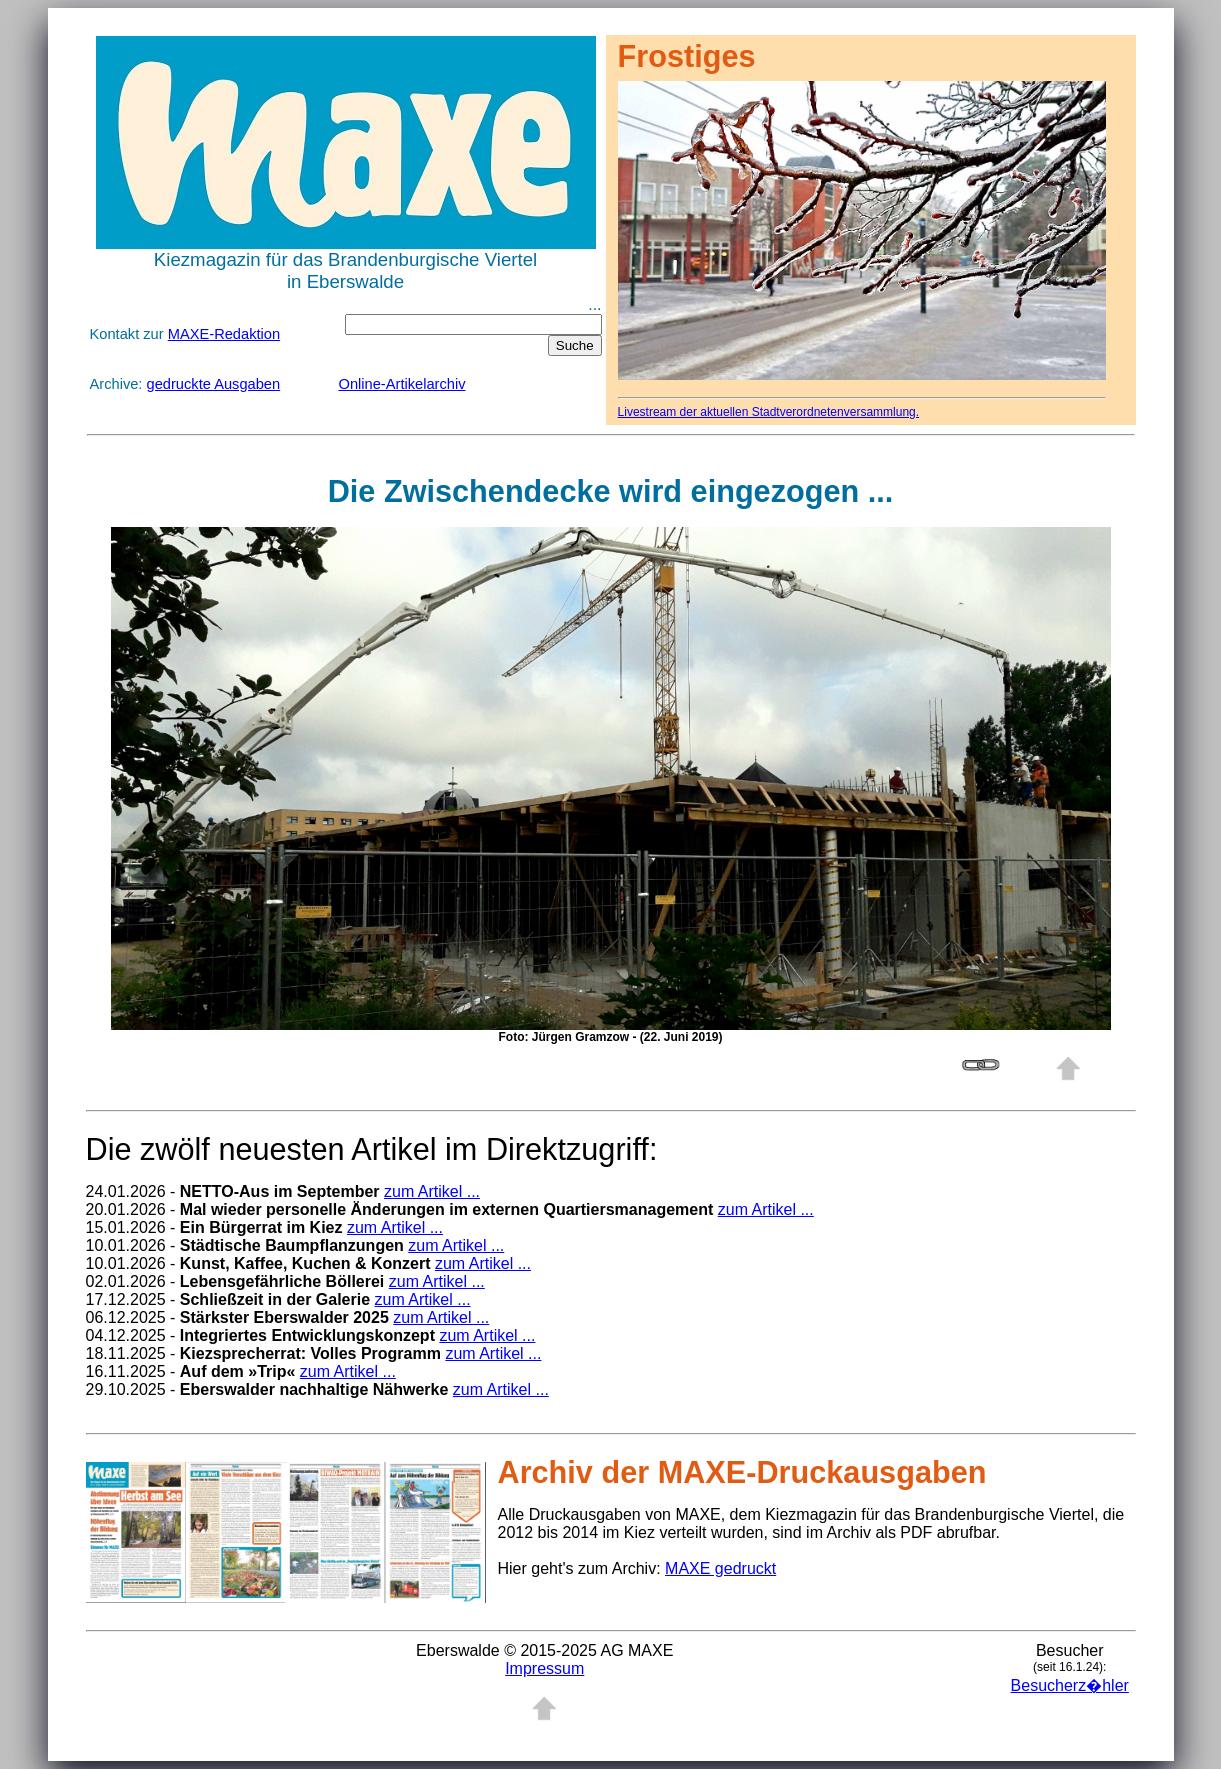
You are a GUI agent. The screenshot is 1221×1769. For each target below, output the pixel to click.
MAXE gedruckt (720, 1568)
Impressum (544, 1668)
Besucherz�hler (1070, 1685)
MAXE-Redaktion (224, 334)
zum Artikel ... (432, 1191)
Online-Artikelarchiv (402, 384)
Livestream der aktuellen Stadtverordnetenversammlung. (769, 412)
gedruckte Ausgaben (214, 384)
